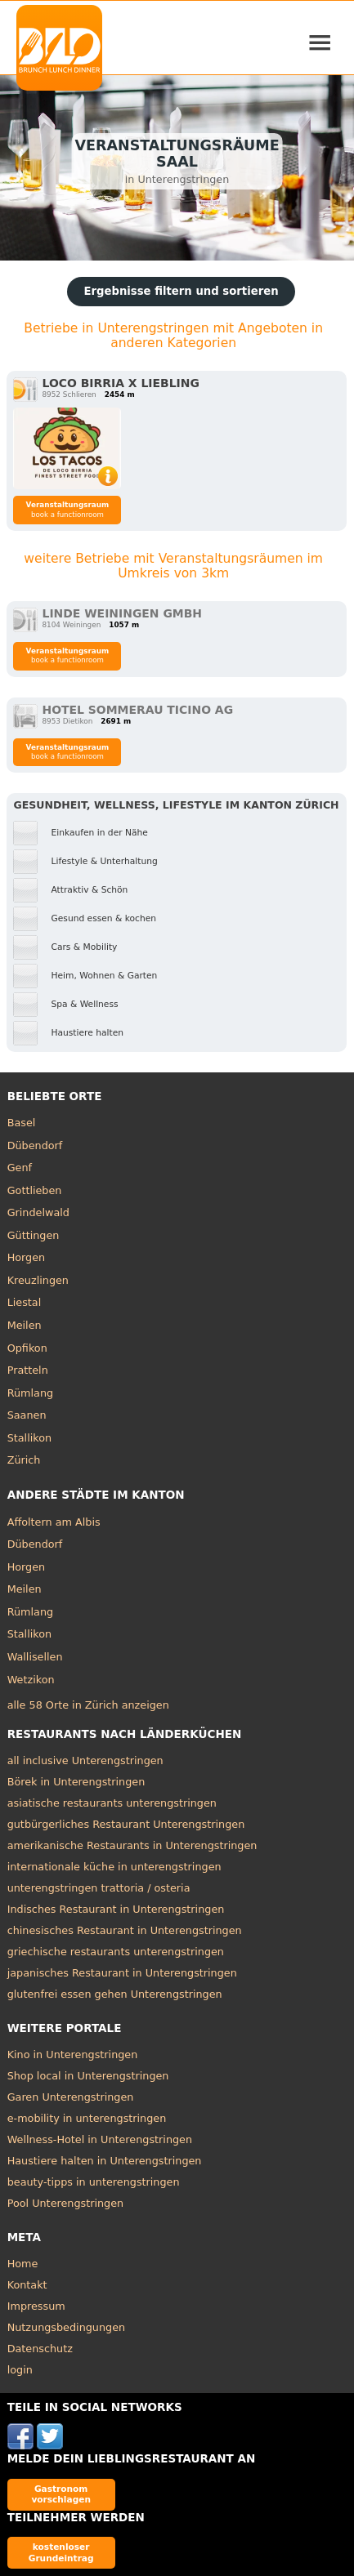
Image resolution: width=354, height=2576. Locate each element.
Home (22, 2263)
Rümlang (30, 1393)
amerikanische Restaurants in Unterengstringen (132, 1845)
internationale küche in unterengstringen (114, 1867)
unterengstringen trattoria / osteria (98, 1888)
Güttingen (33, 1235)
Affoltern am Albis (54, 1522)
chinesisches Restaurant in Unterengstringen (124, 1930)
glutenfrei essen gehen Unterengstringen (114, 1994)
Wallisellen (35, 1657)
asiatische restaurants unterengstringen (112, 1803)
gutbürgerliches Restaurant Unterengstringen (126, 1824)
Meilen (24, 1325)
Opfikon (27, 1348)
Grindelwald (38, 1212)
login (20, 2370)
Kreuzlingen (38, 1280)
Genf (19, 1167)
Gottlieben (34, 1190)
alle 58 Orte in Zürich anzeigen (88, 1705)
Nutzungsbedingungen (66, 2327)
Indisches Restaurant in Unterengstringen (116, 1909)
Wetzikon (31, 1680)
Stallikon (29, 1438)
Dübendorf (35, 1145)
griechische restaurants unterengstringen (115, 1951)
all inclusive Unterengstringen (85, 1760)
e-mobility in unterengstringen (87, 2118)
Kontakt (27, 2285)
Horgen (26, 1257)
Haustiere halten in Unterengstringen (104, 2161)
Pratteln (27, 1370)
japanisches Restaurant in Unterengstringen (122, 1973)
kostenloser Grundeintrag (61, 2552)
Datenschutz (40, 2348)
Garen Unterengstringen (70, 2097)
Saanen (27, 1415)
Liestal (24, 1302)
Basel (21, 1122)
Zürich (24, 1460)
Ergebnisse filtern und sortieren (180, 291)
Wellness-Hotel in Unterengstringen (99, 2139)
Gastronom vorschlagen (61, 2494)
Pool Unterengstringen (65, 2203)
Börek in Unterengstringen (76, 1782)
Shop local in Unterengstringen (88, 2076)
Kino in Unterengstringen (72, 2054)
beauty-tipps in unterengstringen (93, 2182)
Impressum (36, 2306)
